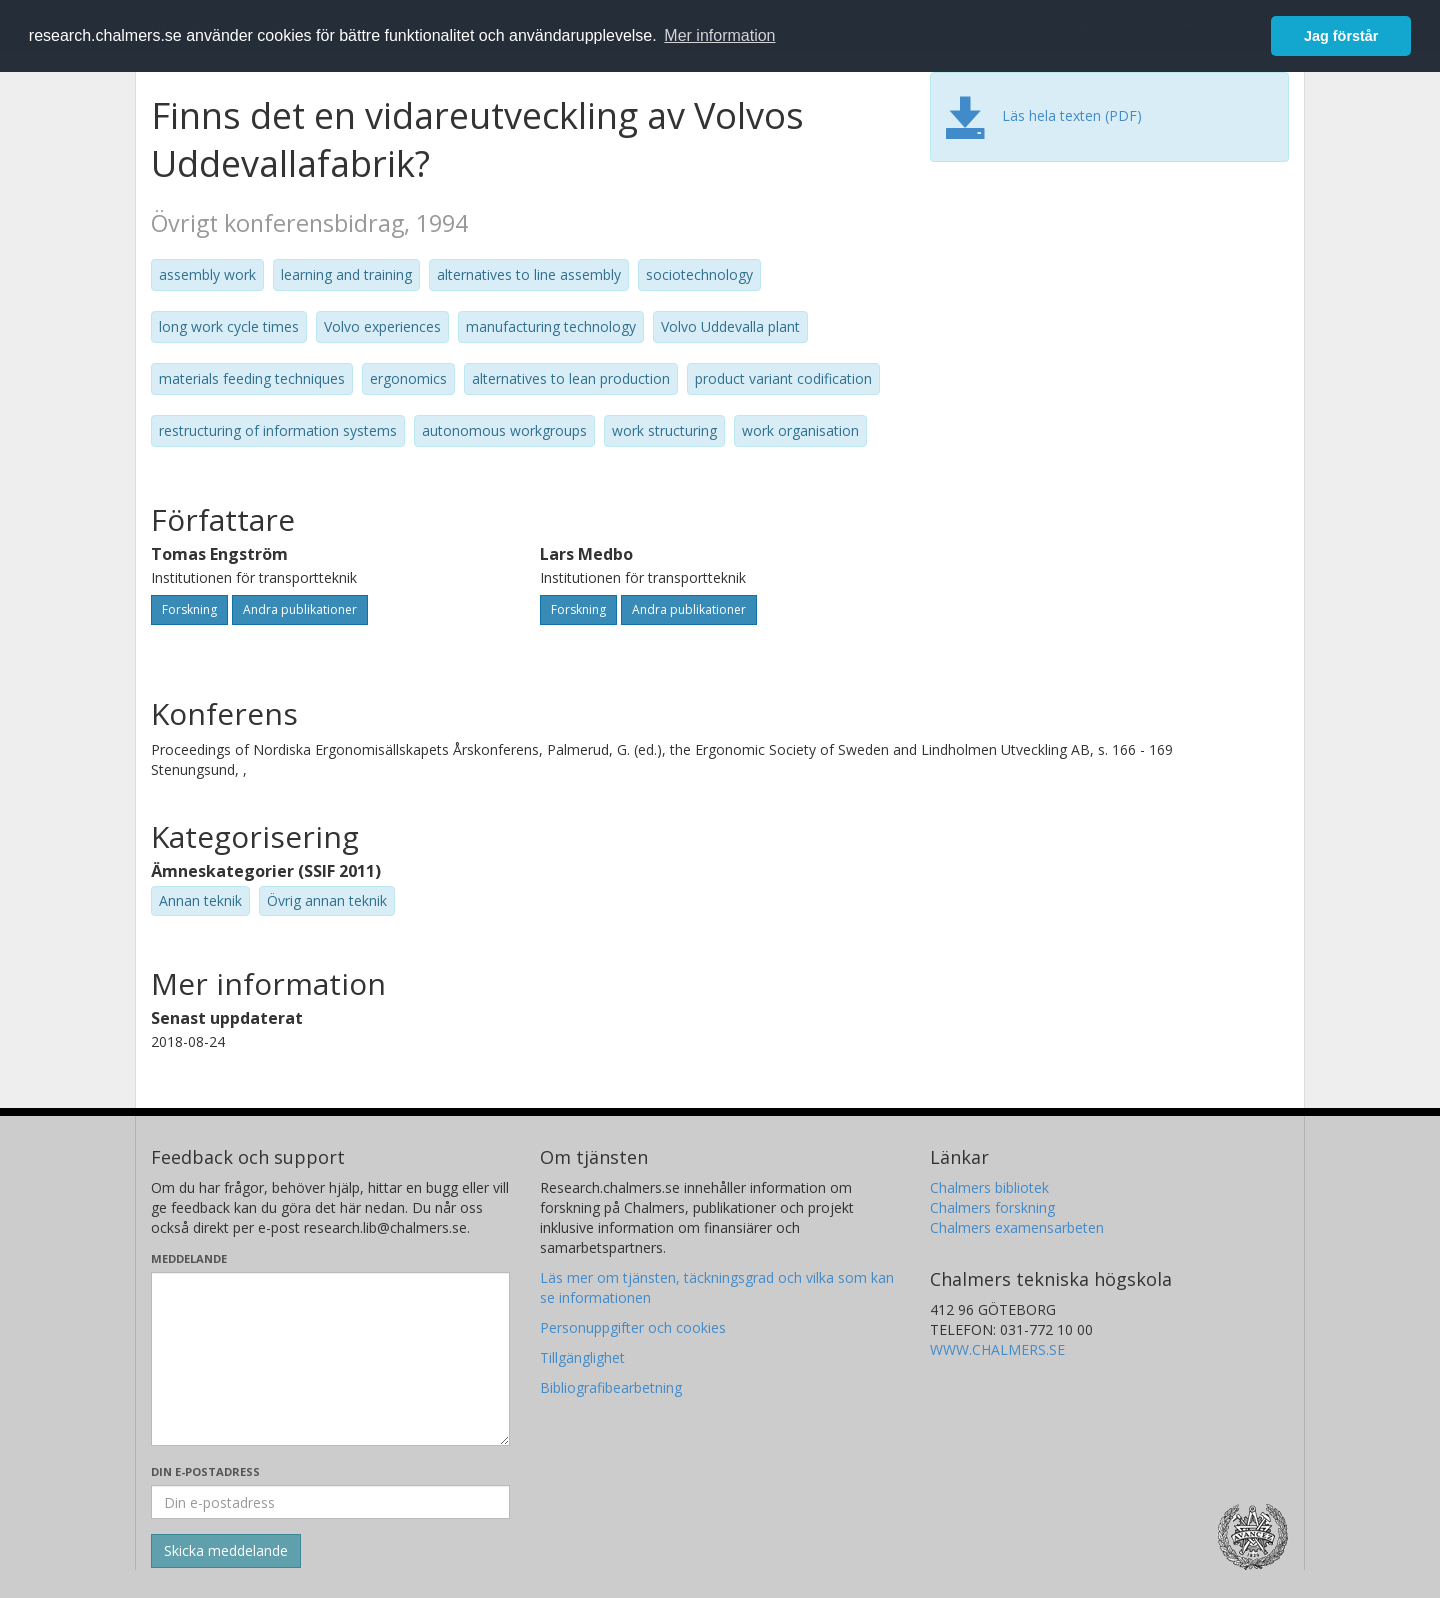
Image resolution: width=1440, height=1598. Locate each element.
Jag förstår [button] (1341, 36)
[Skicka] (226, 1551)
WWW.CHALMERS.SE (997, 1349)
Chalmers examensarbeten (1017, 1227)
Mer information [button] (719, 35)
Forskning (189, 609)
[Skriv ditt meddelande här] (330, 1359)
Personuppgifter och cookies (633, 1327)
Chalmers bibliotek (989, 1187)
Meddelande (189, 1258)
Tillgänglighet (582, 1357)
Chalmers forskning (992, 1207)
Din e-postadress (205, 1471)
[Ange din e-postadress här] (330, 1502)
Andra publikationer (300, 609)
